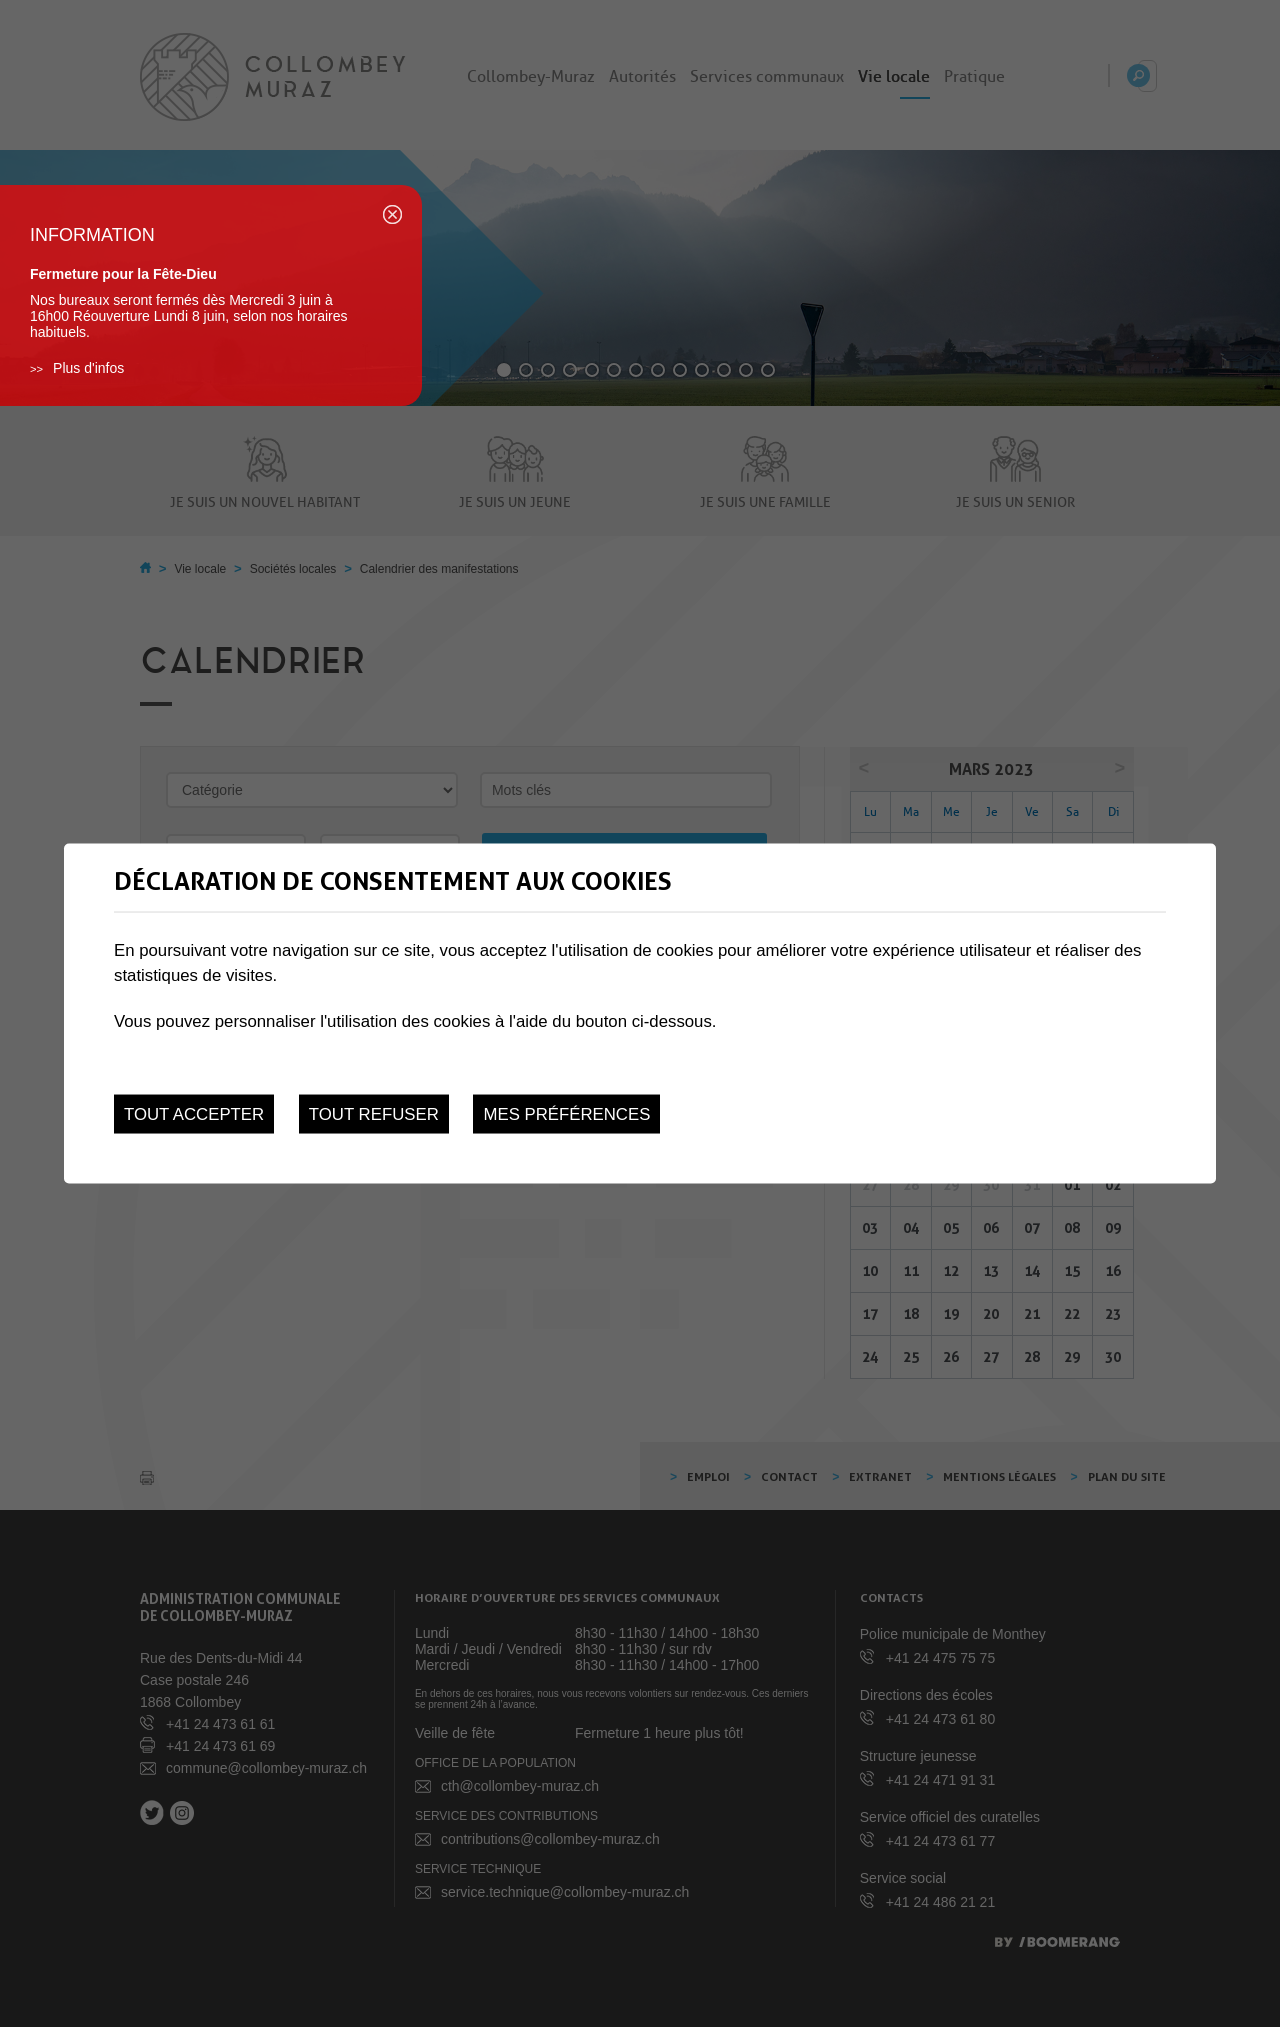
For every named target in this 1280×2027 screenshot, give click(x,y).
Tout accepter (194, 1114)
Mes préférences (566, 1114)
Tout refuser (374, 1114)
